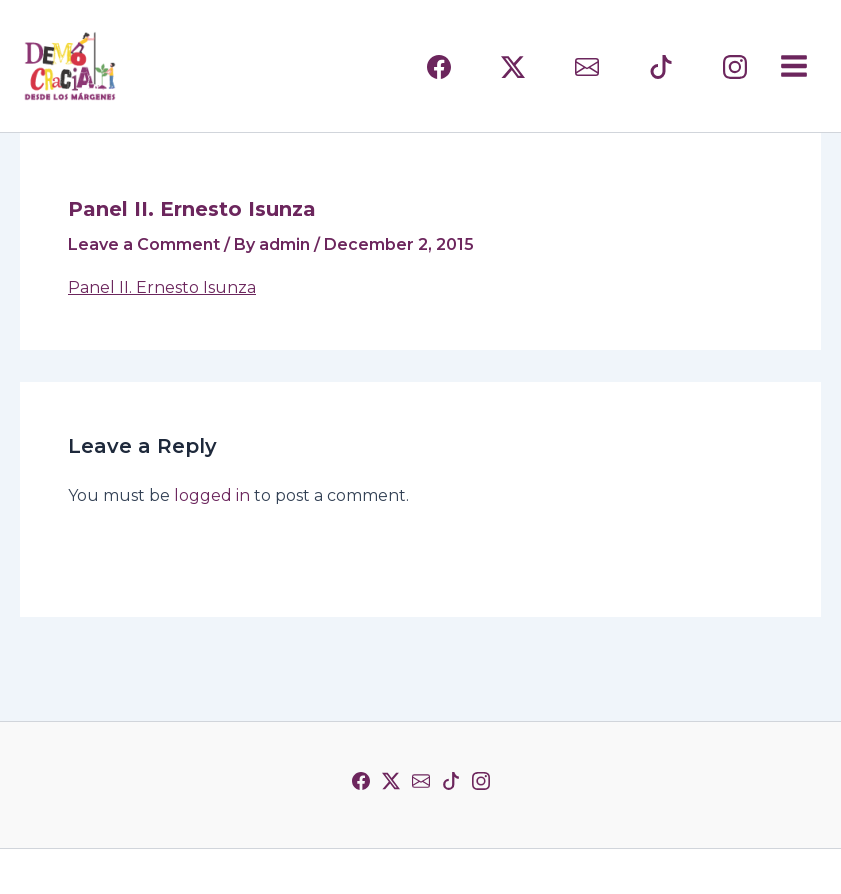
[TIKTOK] (661, 67)
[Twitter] (391, 781)
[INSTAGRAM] (735, 67)
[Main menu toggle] (794, 66)
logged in (212, 495)
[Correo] (421, 781)
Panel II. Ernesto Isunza (162, 287)
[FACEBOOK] (439, 67)
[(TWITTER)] (513, 67)
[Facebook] (361, 781)
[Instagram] (481, 781)
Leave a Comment (144, 244)
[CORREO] (587, 67)
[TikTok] (451, 781)
